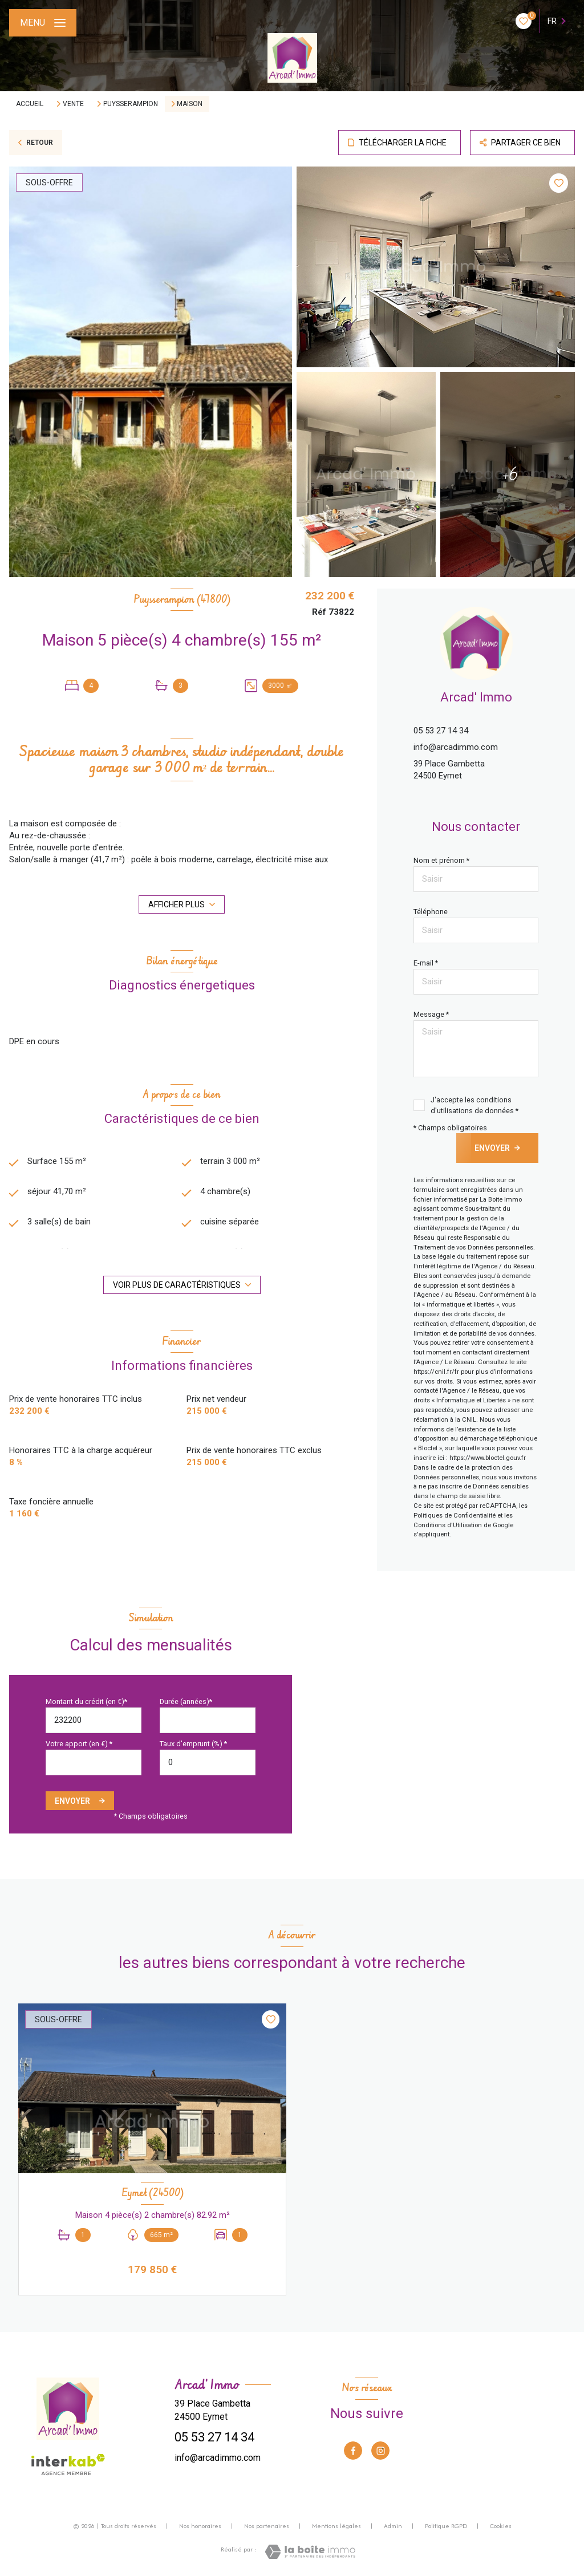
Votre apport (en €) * (79, 1743)
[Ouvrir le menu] (42, 22)
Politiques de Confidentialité (454, 1515)
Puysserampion (130, 103)
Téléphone (430, 911)
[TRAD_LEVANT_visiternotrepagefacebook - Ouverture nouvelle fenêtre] (353, 2450)
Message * (431, 1014)
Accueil (29, 104)
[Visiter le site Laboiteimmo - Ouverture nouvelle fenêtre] (310, 2552)
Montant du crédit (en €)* (86, 1701)
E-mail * (425, 963)
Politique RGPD (446, 2525)
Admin (393, 2525)
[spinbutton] (208, 1762)
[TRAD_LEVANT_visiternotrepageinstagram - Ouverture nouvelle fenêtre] (380, 2450)
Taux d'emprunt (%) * (193, 1743)
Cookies (501, 2526)
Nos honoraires (200, 2525)
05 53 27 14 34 (440, 730)
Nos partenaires (266, 2525)
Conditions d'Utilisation (447, 1525)
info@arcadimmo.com (455, 747)
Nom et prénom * (441, 860)
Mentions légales (336, 2525)
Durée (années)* (186, 1701)
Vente (73, 103)
